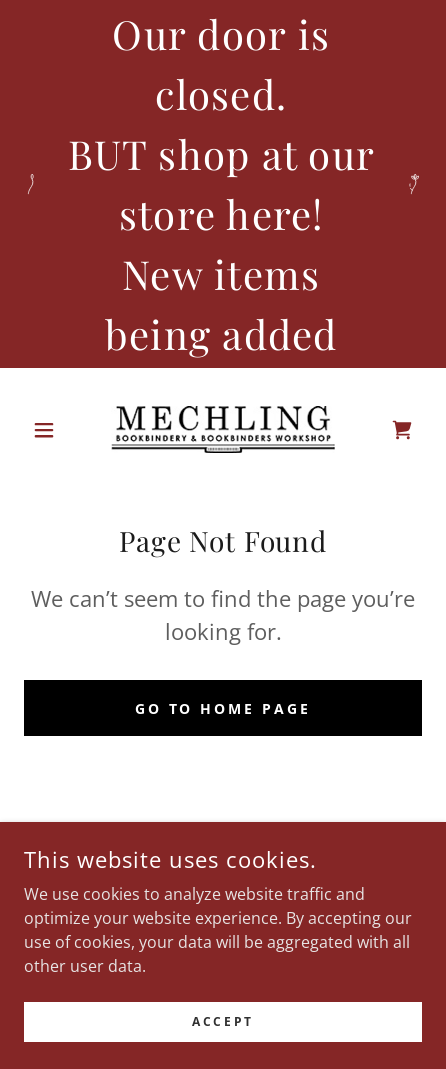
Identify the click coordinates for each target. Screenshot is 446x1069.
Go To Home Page (223, 708)
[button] (54, 430)
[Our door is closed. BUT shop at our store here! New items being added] (223, 184)
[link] (223, 429)
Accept (222, 1035)
